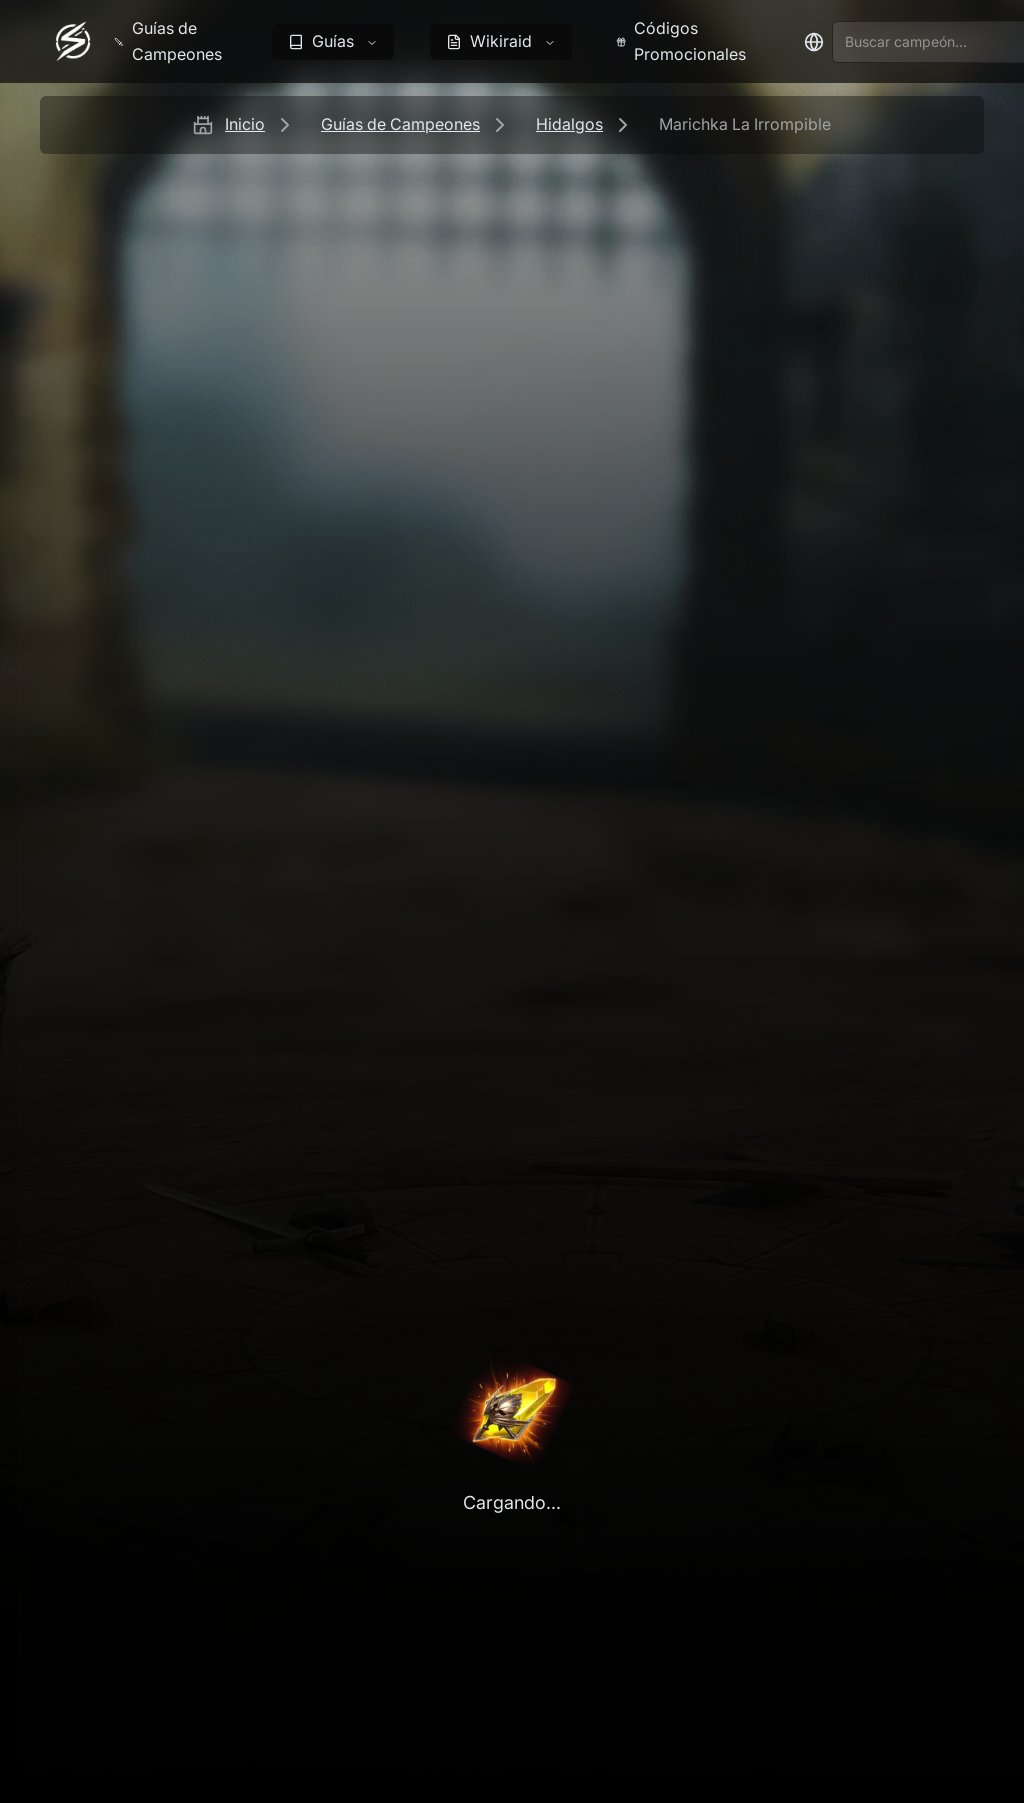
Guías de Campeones (400, 124)
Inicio (245, 124)
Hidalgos (569, 124)
